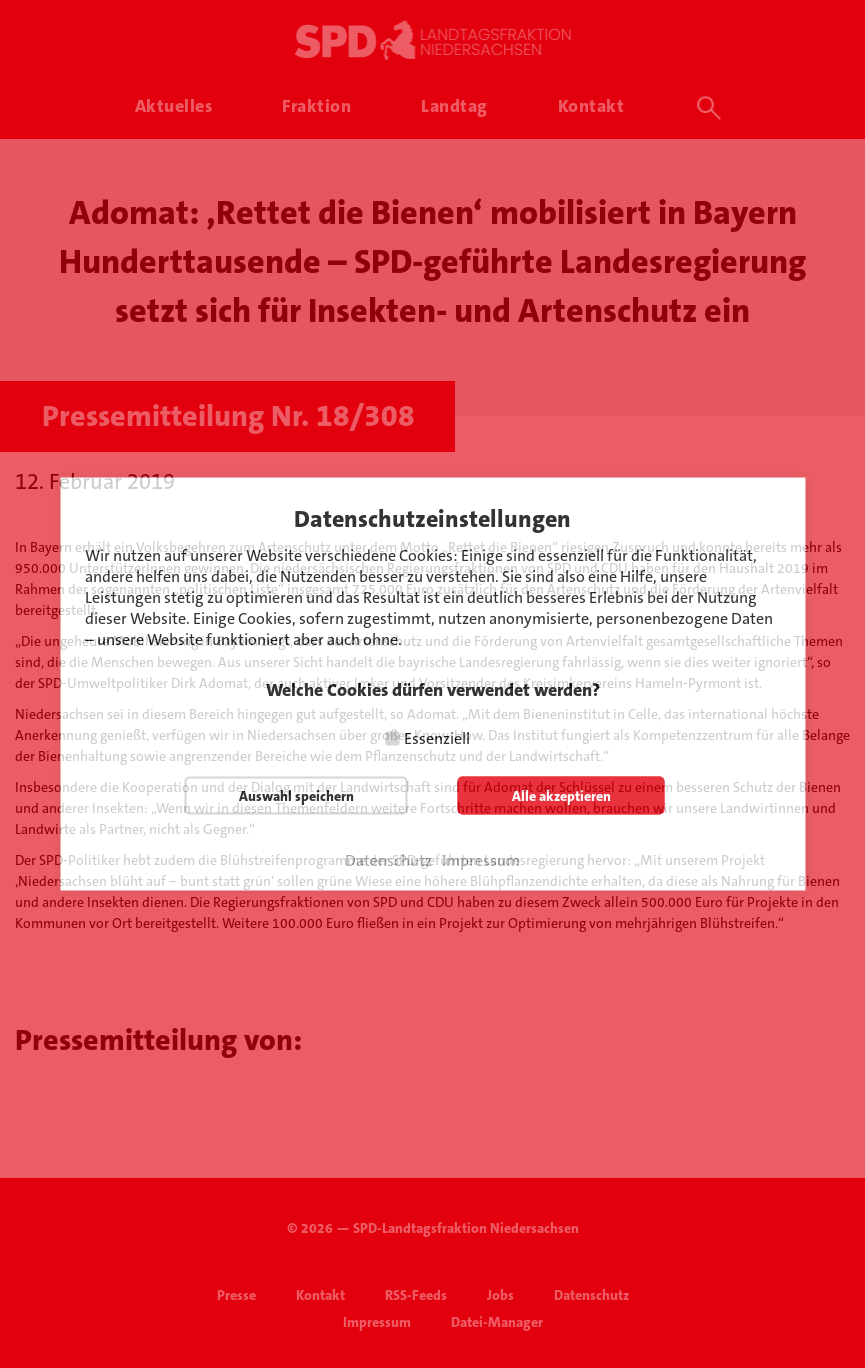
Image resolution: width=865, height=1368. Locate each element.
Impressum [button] (481, 861)
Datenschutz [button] (388, 861)
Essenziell (437, 738)
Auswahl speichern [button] (296, 796)
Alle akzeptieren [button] (561, 796)
